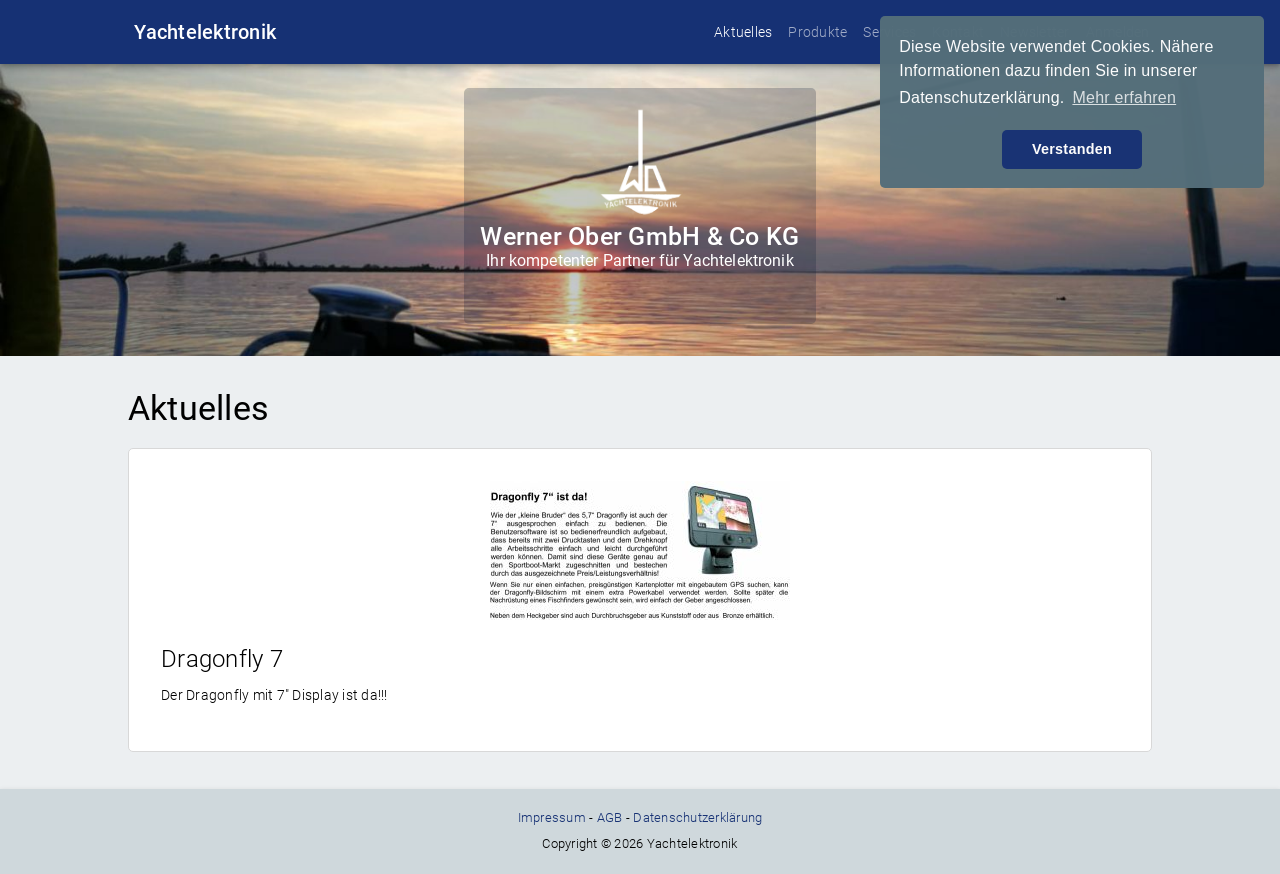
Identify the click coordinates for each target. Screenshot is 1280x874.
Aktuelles (743, 32)
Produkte (817, 32)
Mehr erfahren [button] (1124, 97)
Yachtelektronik (205, 32)
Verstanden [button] (1072, 149)
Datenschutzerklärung (697, 817)
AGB (610, 817)
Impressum (552, 817)
